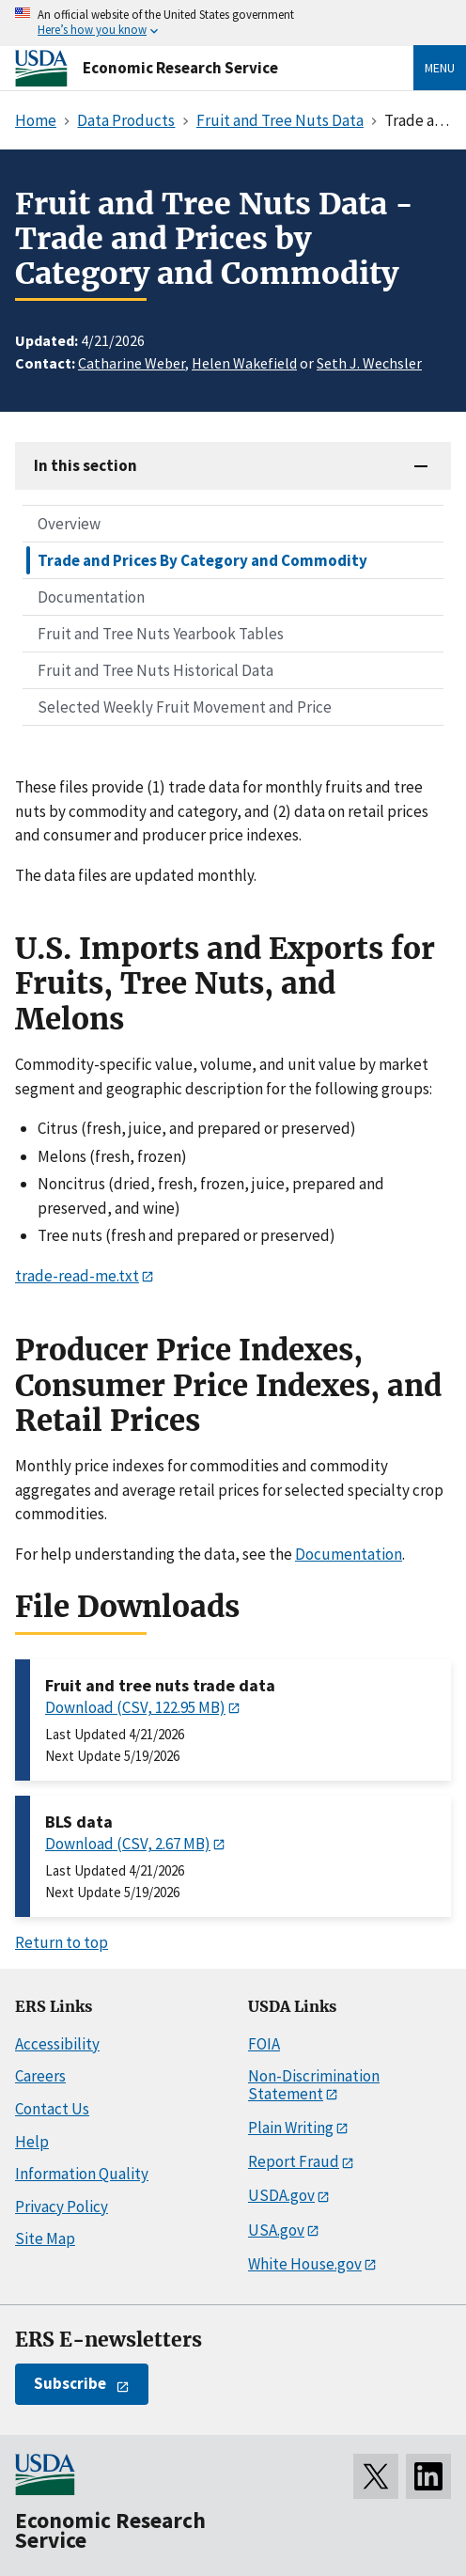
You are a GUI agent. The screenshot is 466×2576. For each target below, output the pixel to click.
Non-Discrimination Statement (314, 2085)
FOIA (264, 2044)
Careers (40, 2076)
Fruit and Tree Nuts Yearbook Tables (161, 633)
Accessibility (57, 2044)
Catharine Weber (131, 362)
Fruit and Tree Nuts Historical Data (155, 670)
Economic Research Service (180, 67)
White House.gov (305, 2264)
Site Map (45, 2238)
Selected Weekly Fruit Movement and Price (185, 707)
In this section (85, 465)
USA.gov (276, 2230)
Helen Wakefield (244, 362)
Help (32, 2141)
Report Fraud (293, 2161)
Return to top (61, 1942)
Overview (69, 523)
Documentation (91, 597)
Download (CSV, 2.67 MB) (127, 1843)
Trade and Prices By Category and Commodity (202, 560)
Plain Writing (291, 2127)
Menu (440, 67)
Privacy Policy (61, 2206)
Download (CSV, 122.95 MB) (135, 1707)
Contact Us (52, 2108)
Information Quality (81, 2173)
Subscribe (70, 2383)
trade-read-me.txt (77, 1275)
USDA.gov (281, 2195)
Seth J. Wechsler (369, 362)
